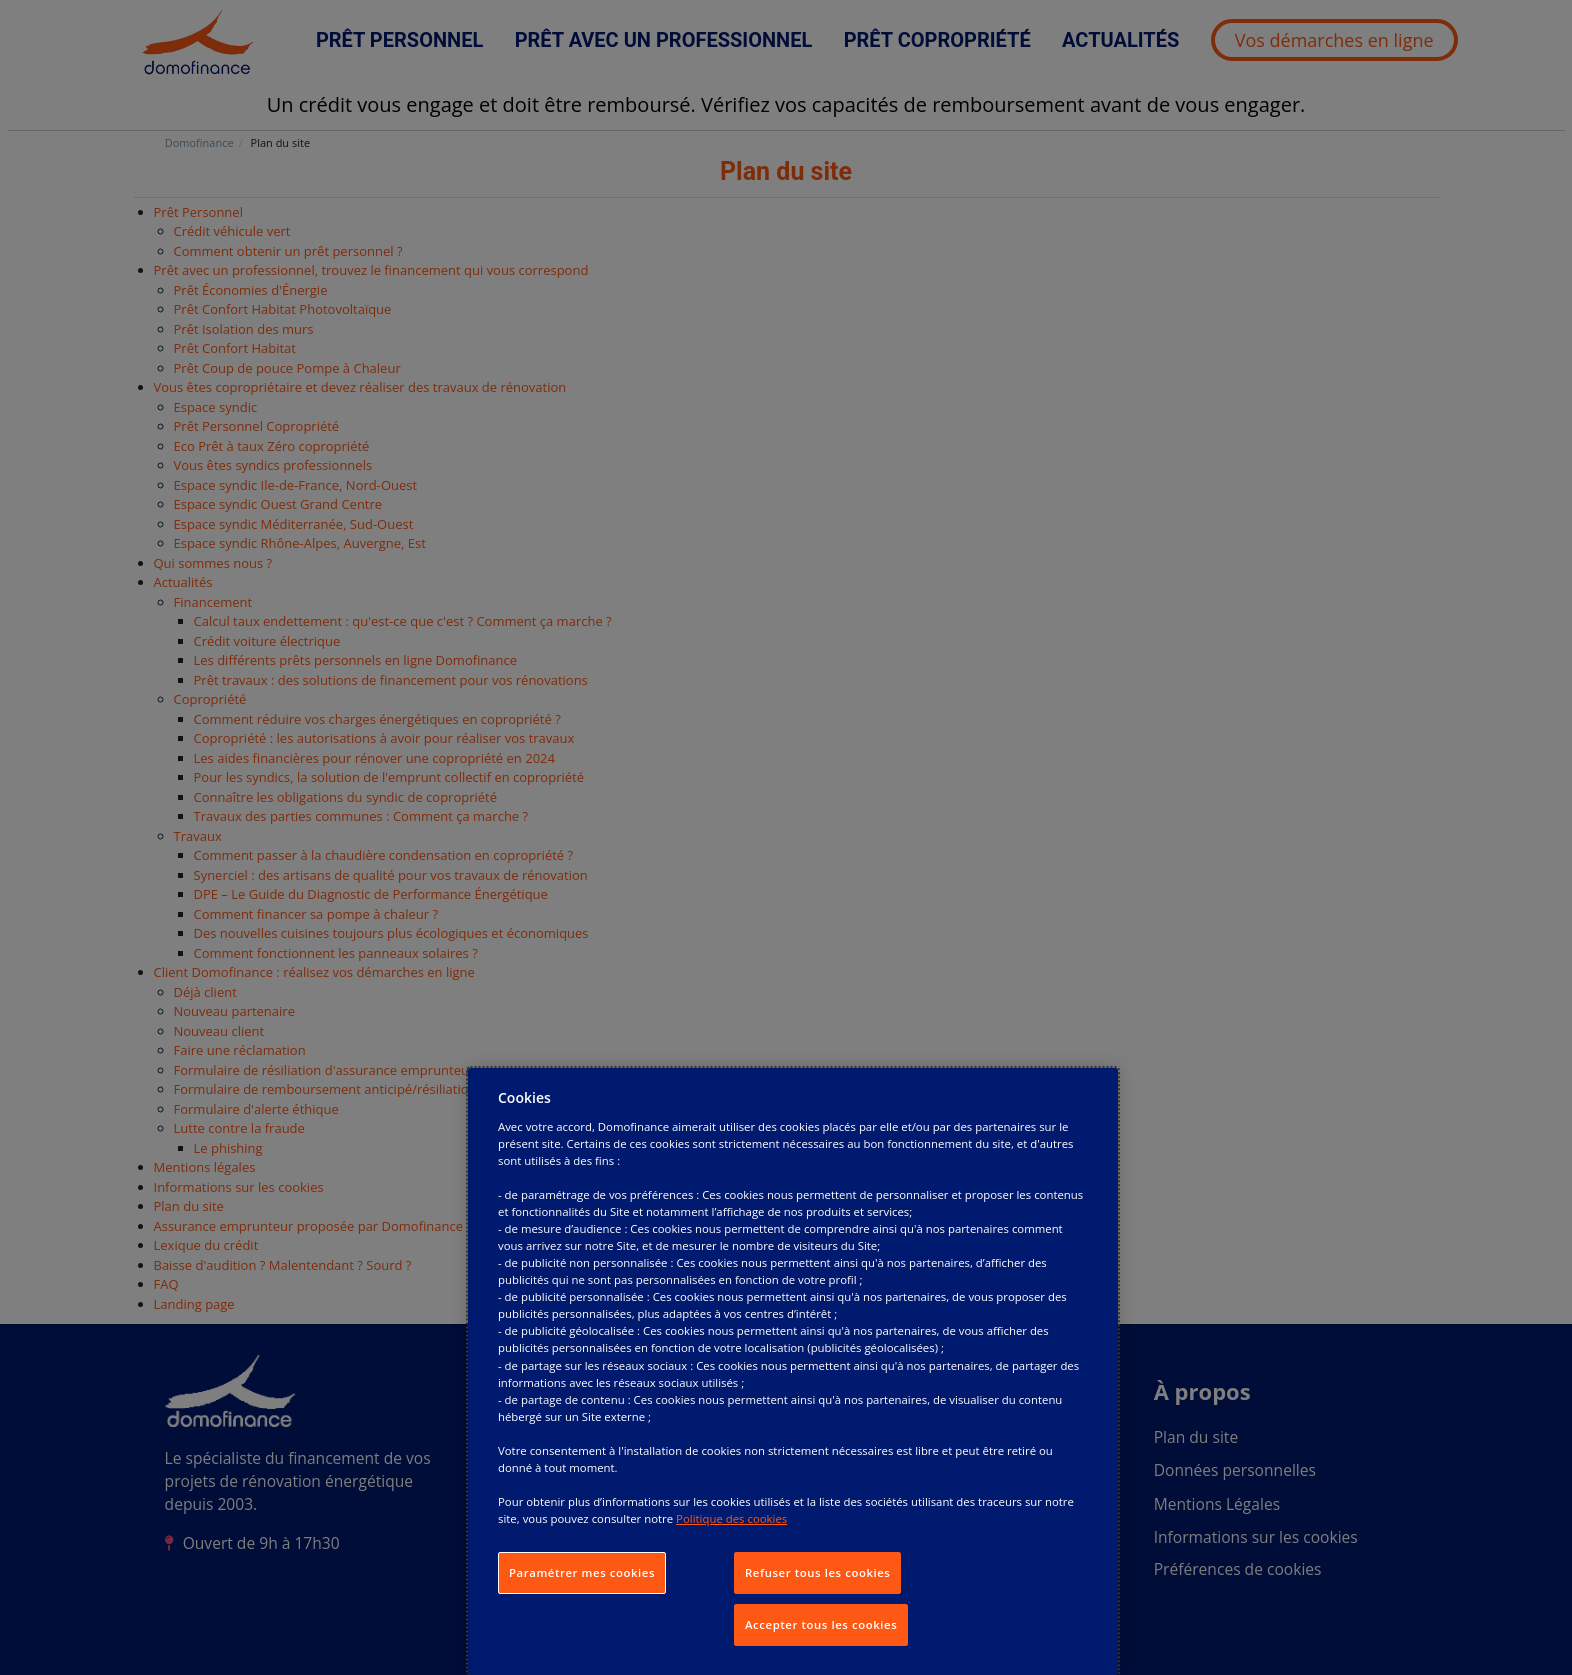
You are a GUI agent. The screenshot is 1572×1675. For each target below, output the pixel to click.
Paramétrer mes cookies (582, 1572)
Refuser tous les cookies (817, 1572)
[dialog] (793, 1371)
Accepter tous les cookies (821, 1624)
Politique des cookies (731, 1518)
